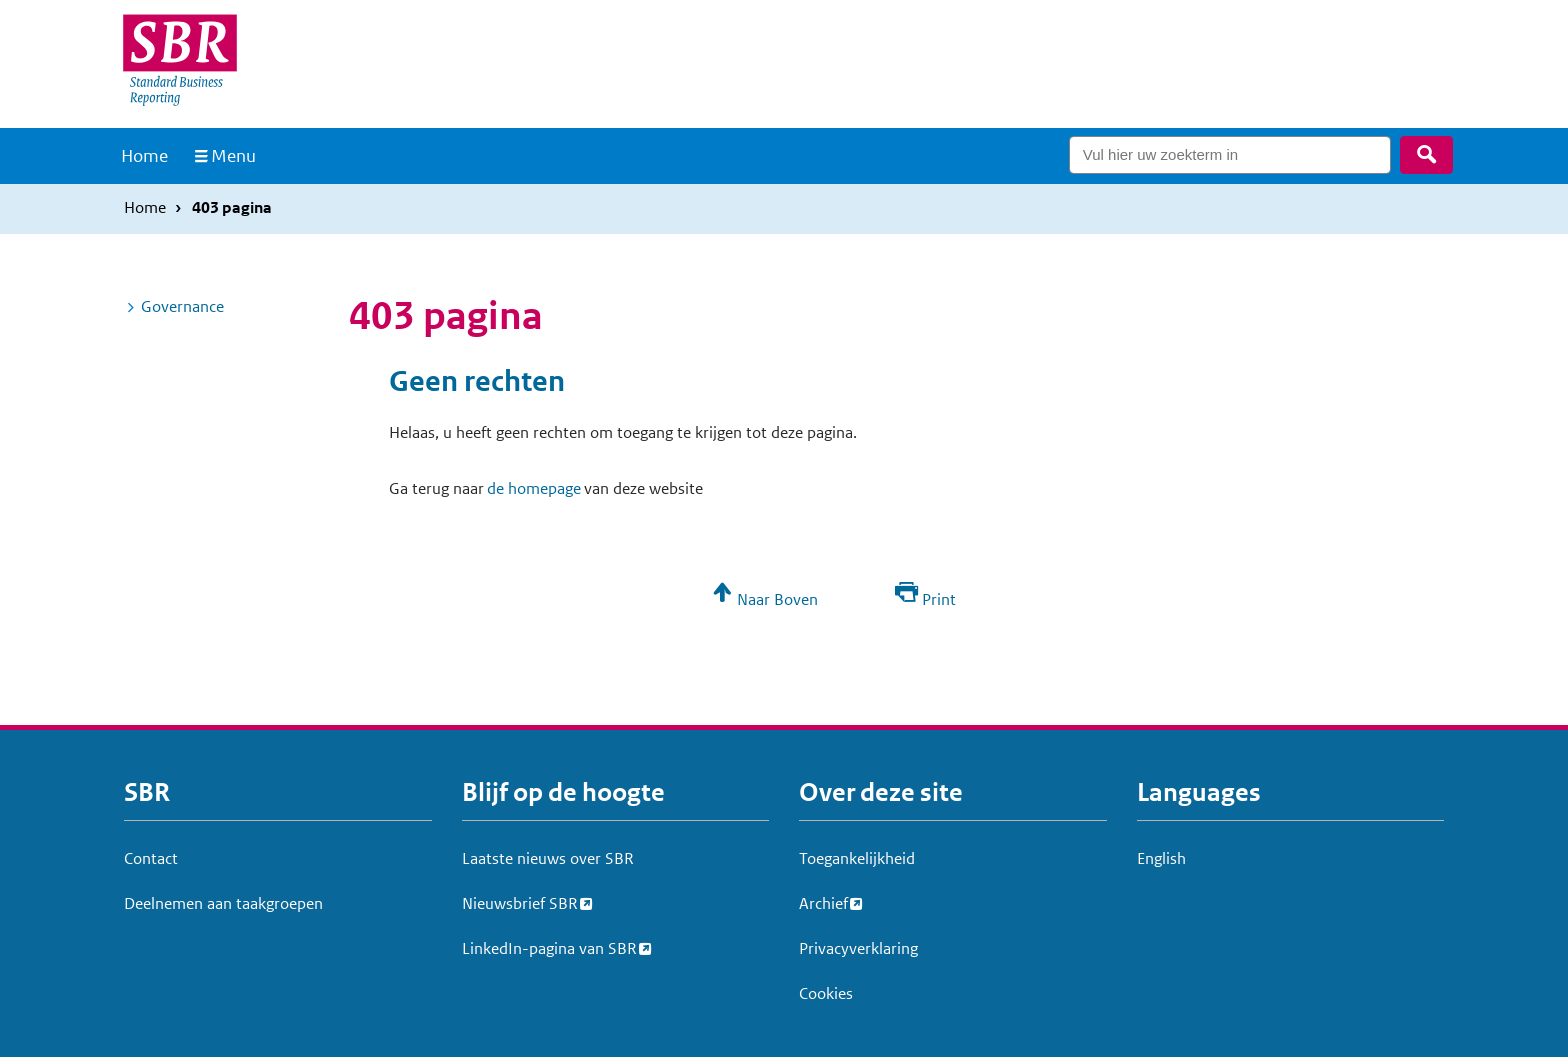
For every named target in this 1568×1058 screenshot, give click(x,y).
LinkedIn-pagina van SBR (549, 946)
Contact (151, 858)
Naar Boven (777, 599)
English (1161, 858)
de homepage (534, 488)
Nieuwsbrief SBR (520, 901)
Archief (823, 901)
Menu (233, 156)
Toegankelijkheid (857, 858)
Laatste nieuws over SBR (548, 858)
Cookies (826, 993)
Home (144, 156)
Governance (182, 306)
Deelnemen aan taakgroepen (223, 903)
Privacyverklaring (858, 948)
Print (939, 599)
